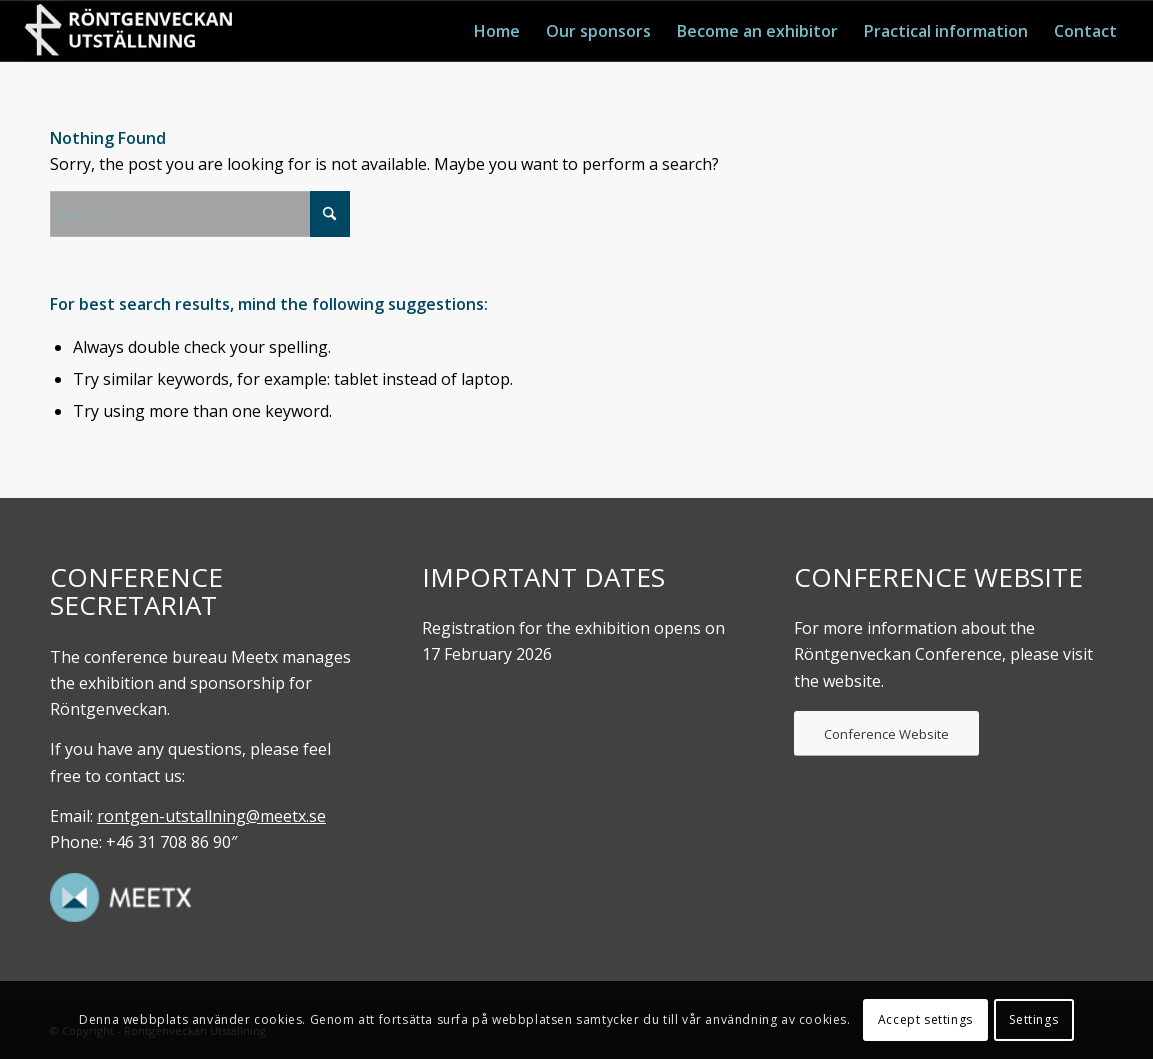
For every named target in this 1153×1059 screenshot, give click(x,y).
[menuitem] (497, 31)
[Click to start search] (330, 214)
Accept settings (925, 1019)
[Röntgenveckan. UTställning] (129, 31)
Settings (1033, 1019)
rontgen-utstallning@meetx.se (211, 816)
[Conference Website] (886, 734)
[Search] (200, 214)
